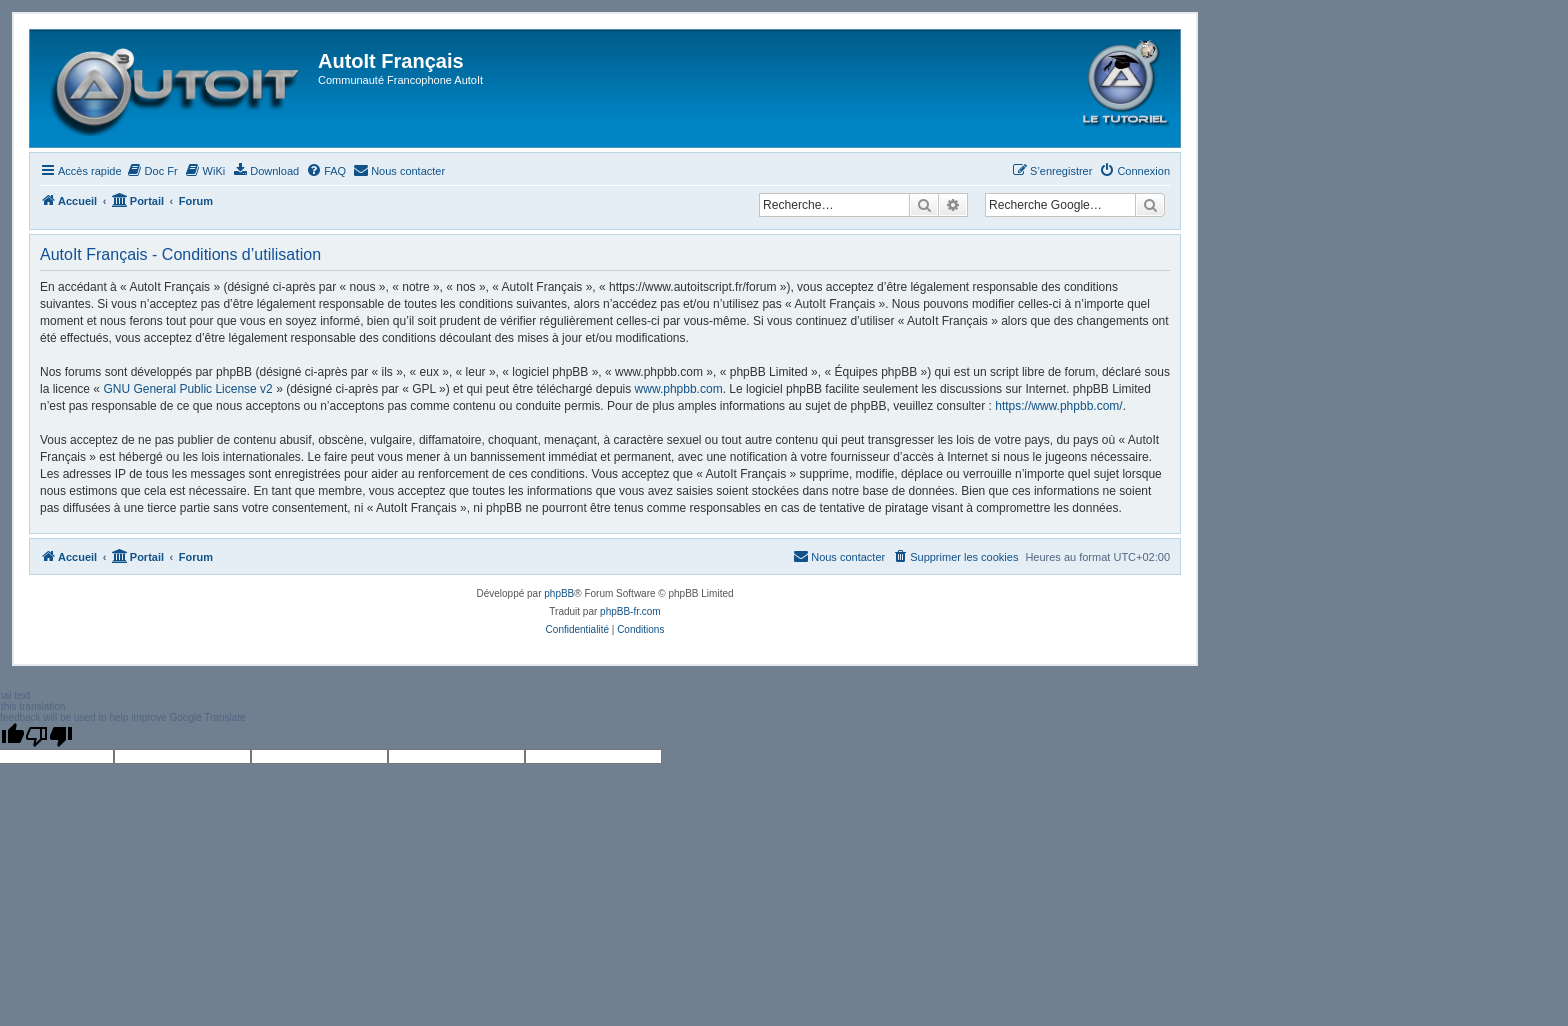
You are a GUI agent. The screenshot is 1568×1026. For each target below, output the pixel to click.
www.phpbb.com (679, 389)
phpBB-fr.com (630, 611)
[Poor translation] (49, 736)
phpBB (559, 593)
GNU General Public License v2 (187, 389)
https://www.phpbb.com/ (1058, 406)
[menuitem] (152, 171)
